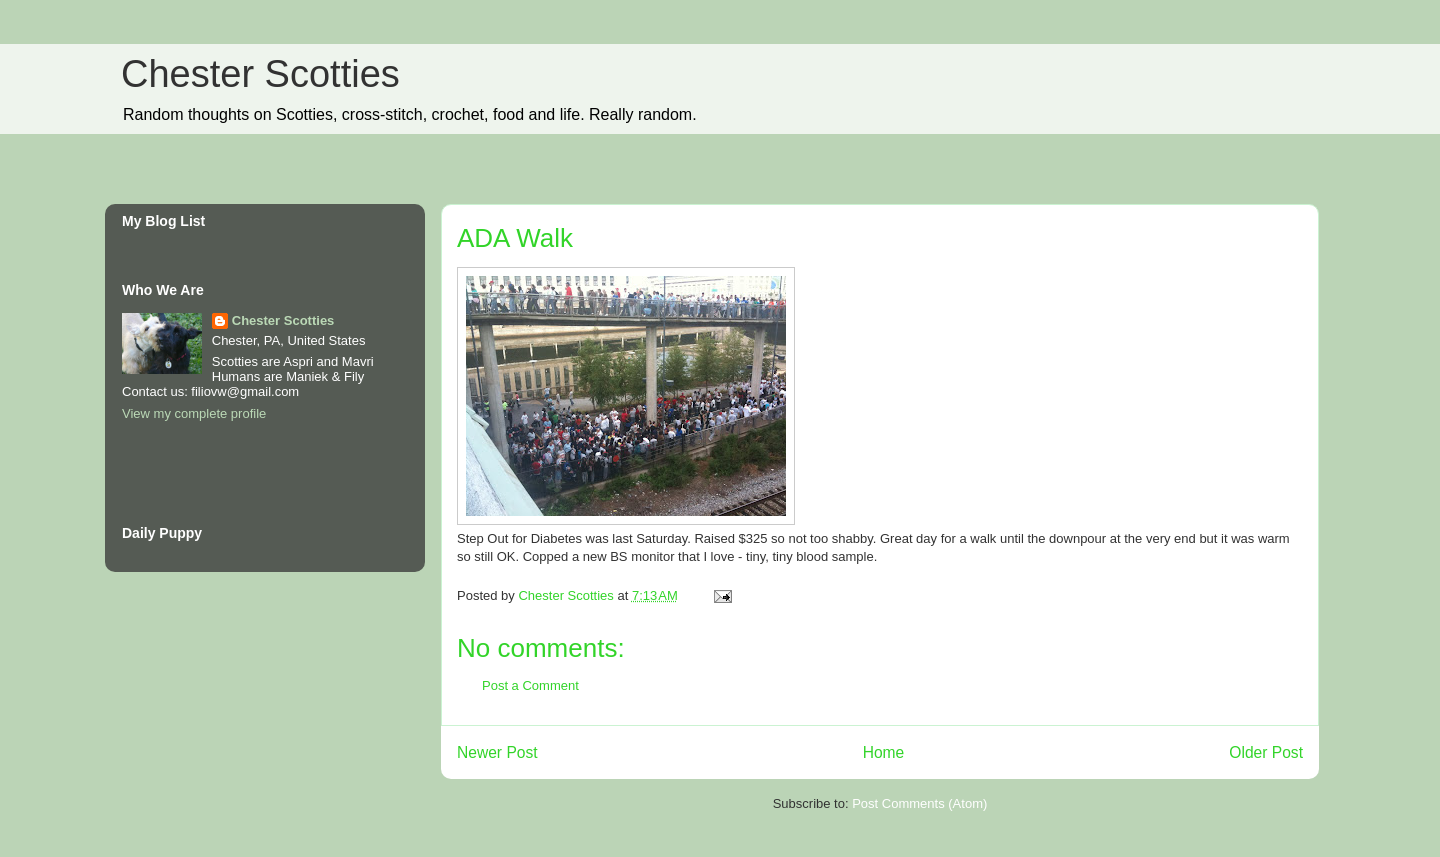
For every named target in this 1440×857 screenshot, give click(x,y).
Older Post (1266, 752)
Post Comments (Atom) (919, 803)
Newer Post (497, 752)
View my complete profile (194, 413)
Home (884, 752)
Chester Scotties (260, 74)
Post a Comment (530, 685)
